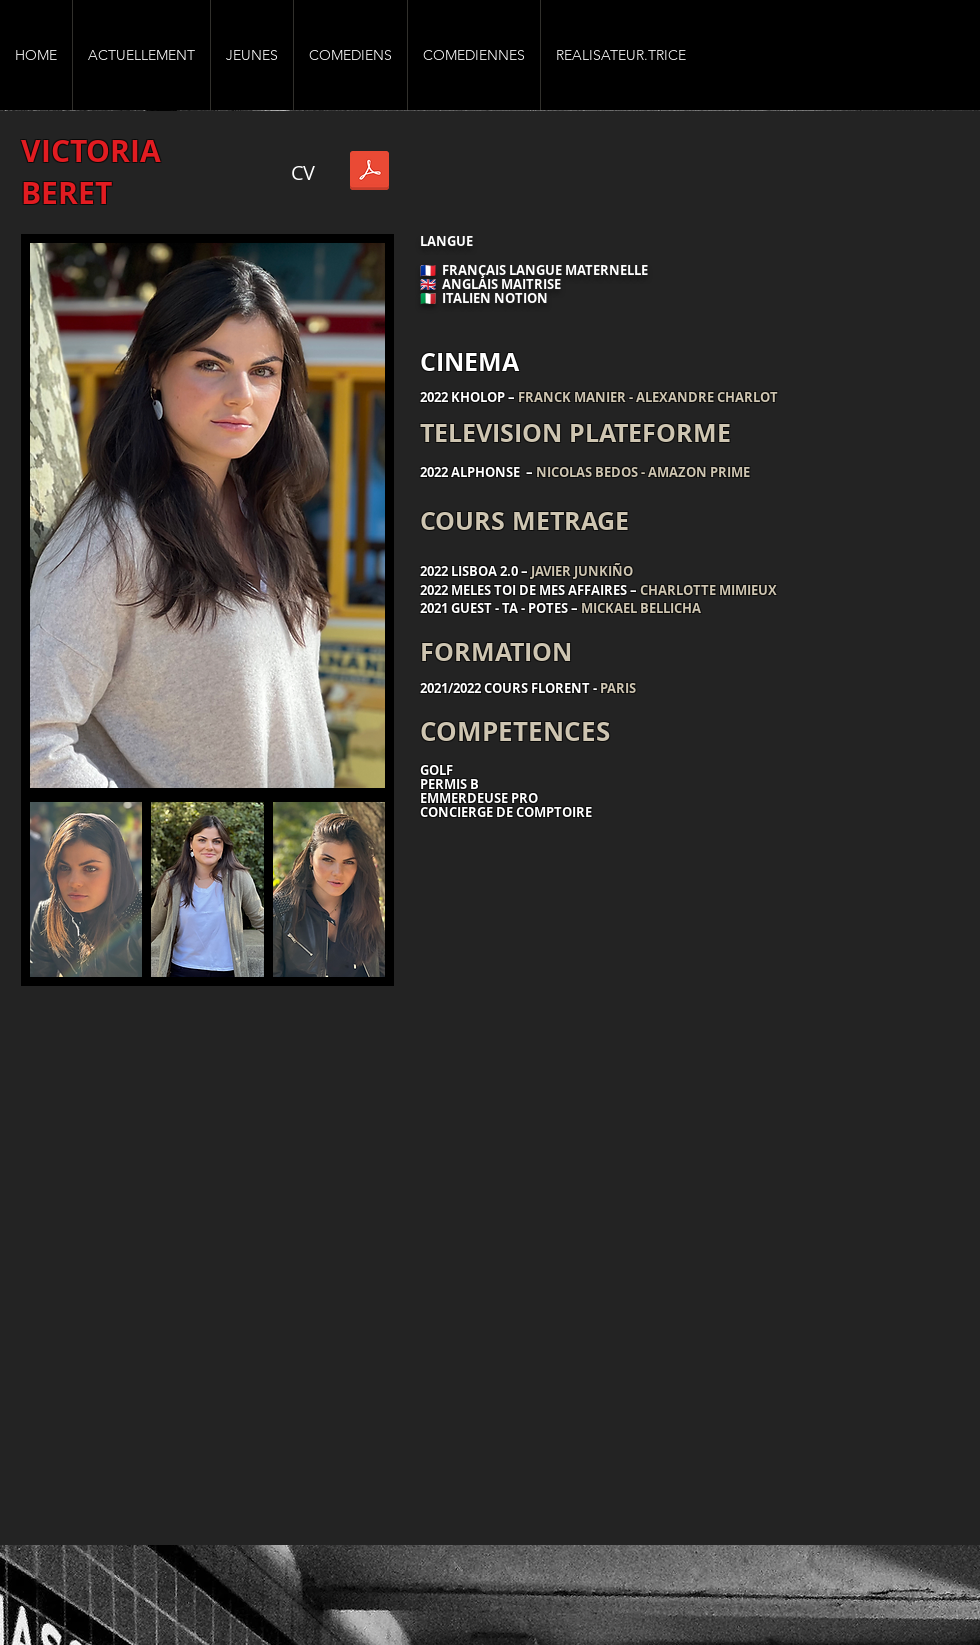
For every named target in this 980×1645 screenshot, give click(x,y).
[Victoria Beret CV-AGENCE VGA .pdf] (369, 173)
